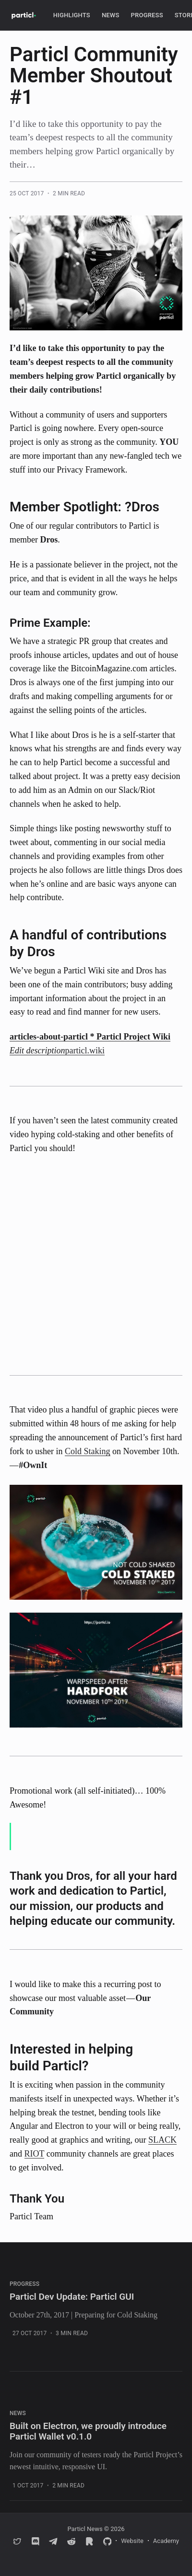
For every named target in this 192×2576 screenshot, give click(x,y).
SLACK (162, 2140)
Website (132, 2540)
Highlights (71, 15)
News (111, 15)
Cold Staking (87, 1451)
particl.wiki (85, 1050)
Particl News (84, 2528)
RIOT (34, 2153)
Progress (147, 15)
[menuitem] (72, 15)
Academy (166, 2540)
